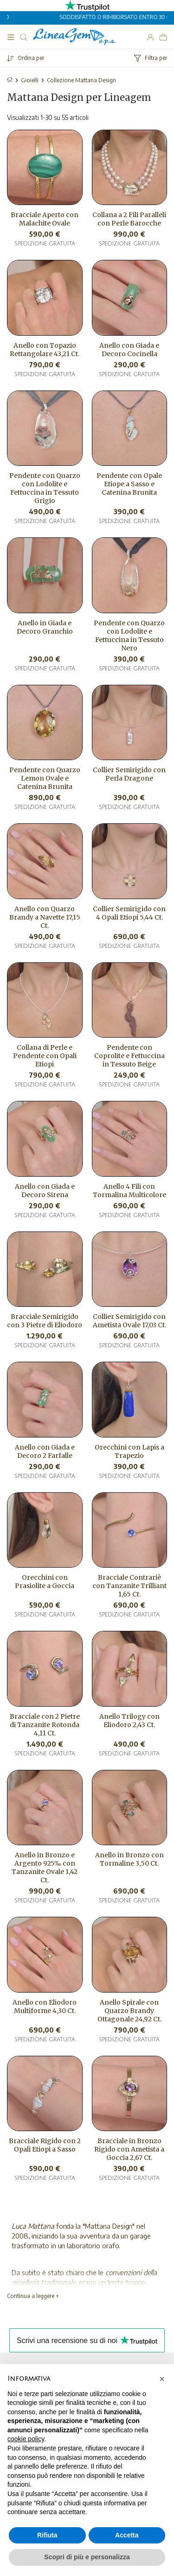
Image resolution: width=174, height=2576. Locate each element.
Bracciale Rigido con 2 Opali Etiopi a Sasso (45, 2145)
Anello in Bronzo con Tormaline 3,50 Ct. (129, 1859)
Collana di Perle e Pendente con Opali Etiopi (45, 1055)
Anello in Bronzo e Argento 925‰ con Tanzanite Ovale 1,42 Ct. (44, 1867)
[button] (162, 2378)
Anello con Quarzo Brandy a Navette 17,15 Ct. (44, 917)
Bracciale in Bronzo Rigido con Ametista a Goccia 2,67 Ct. (129, 2149)
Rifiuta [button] (47, 2535)
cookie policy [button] (25, 2439)
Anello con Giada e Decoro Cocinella (129, 349)
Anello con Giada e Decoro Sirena (45, 1190)
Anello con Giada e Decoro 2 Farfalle (45, 1451)
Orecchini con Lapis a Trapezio (129, 1451)
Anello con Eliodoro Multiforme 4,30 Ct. (45, 2006)
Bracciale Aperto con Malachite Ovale (44, 219)
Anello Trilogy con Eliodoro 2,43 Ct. (129, 1720)
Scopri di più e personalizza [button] (86, 2557)
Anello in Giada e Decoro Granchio (45, 627)
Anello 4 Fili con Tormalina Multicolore (129, 1190)
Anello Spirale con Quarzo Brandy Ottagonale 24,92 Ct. (129, 2010)
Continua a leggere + (33, 2295)
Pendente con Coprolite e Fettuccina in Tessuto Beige (129, 1055)
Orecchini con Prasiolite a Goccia (44, 1581)
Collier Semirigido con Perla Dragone (129, 774)
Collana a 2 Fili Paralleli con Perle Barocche (129, 219)
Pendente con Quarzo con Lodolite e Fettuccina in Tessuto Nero (129, 635)
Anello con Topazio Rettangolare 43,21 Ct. (44, 349)
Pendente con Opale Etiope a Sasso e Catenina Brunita (129, 484)
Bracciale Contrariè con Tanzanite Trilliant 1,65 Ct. (129, 1585)
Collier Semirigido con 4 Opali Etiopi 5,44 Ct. (129, 913)
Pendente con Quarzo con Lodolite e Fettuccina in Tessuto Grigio (44, 488)
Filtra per (150, 58)
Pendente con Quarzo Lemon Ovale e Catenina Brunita (44, 778)
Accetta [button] (127, 2535)
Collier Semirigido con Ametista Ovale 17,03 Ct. (129, 1320)
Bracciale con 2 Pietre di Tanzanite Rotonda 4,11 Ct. (45, 1724)
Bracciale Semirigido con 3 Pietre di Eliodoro (44, 1320)
